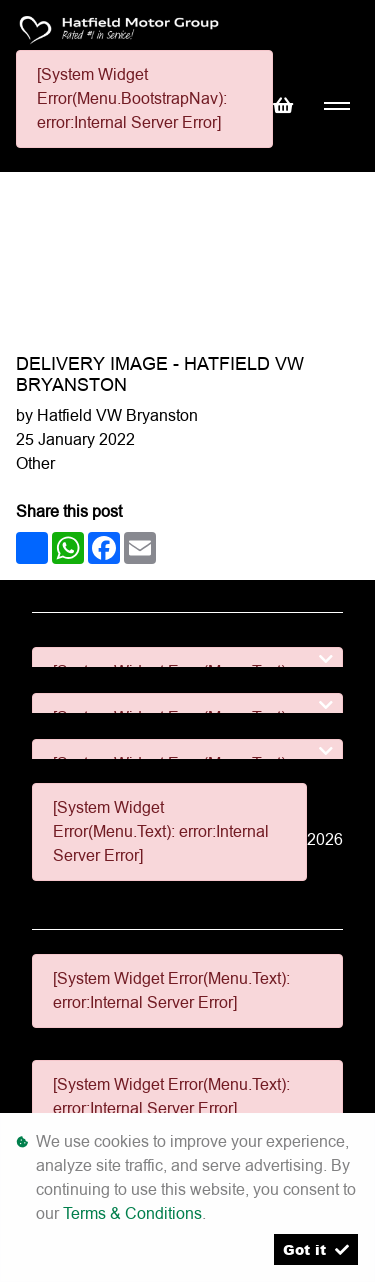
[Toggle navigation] (336, 106)
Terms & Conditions (132, 1213)
